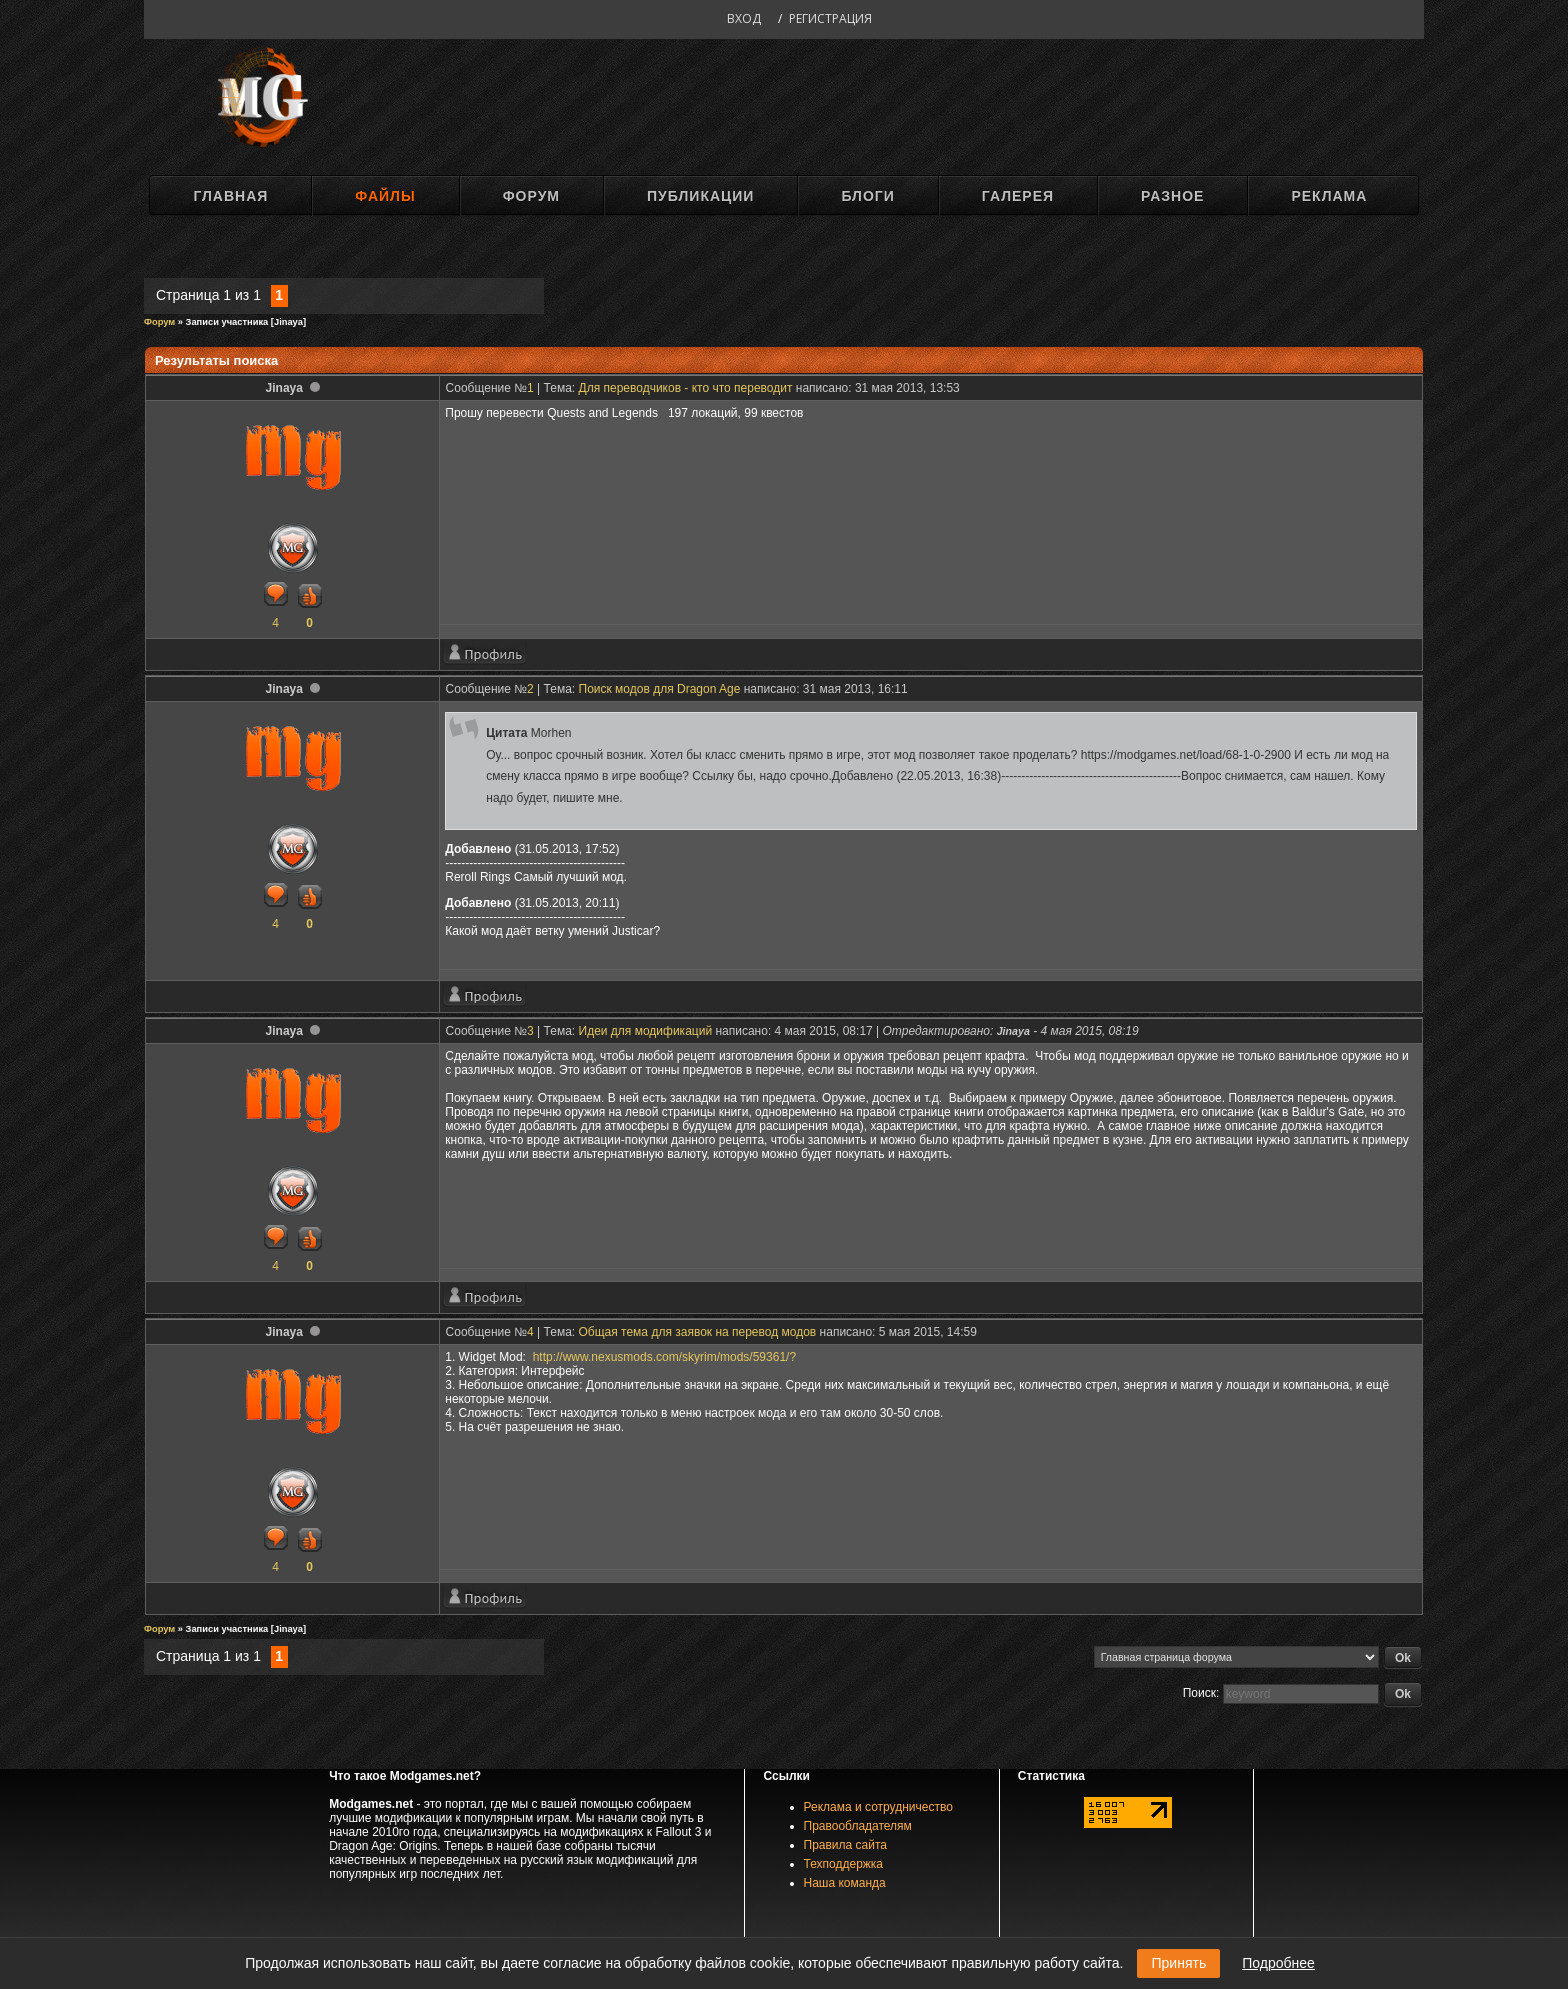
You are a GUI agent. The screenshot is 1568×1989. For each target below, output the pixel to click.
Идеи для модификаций (646, 1031)
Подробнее (1278, 1963)
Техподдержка (844, 1864)
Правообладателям (858, 1826)
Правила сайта (845, 1845)
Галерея (1018, 196)
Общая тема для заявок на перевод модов (698, 1332)
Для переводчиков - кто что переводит (686, 388)
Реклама (1329, 196)
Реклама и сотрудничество (878, 1807)
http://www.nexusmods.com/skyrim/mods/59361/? (664, 1357)
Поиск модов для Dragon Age (660, 689)
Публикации (700, 196)
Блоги (867, 196)
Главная (230, 196)
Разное (1172, 196)
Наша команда (845, 1883)
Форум (531, 196)
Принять (1178, 1963)
